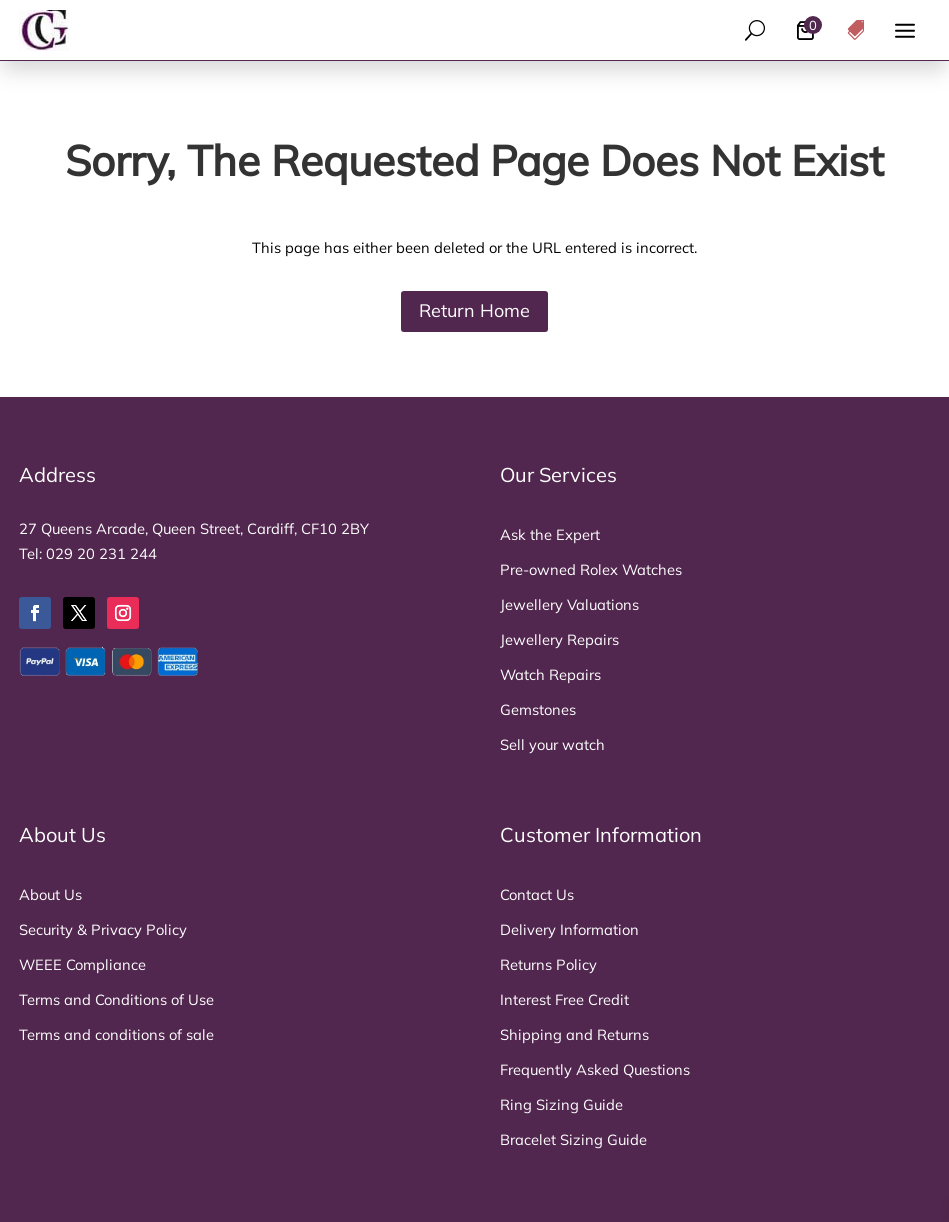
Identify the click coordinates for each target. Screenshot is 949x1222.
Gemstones (538, 709)
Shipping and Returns (574, 1034)
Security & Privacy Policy (103, 929)
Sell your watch (552, 744)
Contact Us (537, 894)
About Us (50, 894)
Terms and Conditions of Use (116, 999)
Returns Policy (548, 964)
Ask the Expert (550, 534)
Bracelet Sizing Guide (573, 1139)
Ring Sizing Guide (561, 1104)
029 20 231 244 (101, 553)
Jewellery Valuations (569, 604)
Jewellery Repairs (559, 639)
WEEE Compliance (82, 964)
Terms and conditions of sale (116, 1034)
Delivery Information (569, 929)
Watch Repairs (550, 674)
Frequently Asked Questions (595, 1069)
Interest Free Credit (564, 999)
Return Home (474, 310)
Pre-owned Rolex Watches (591, 569)
